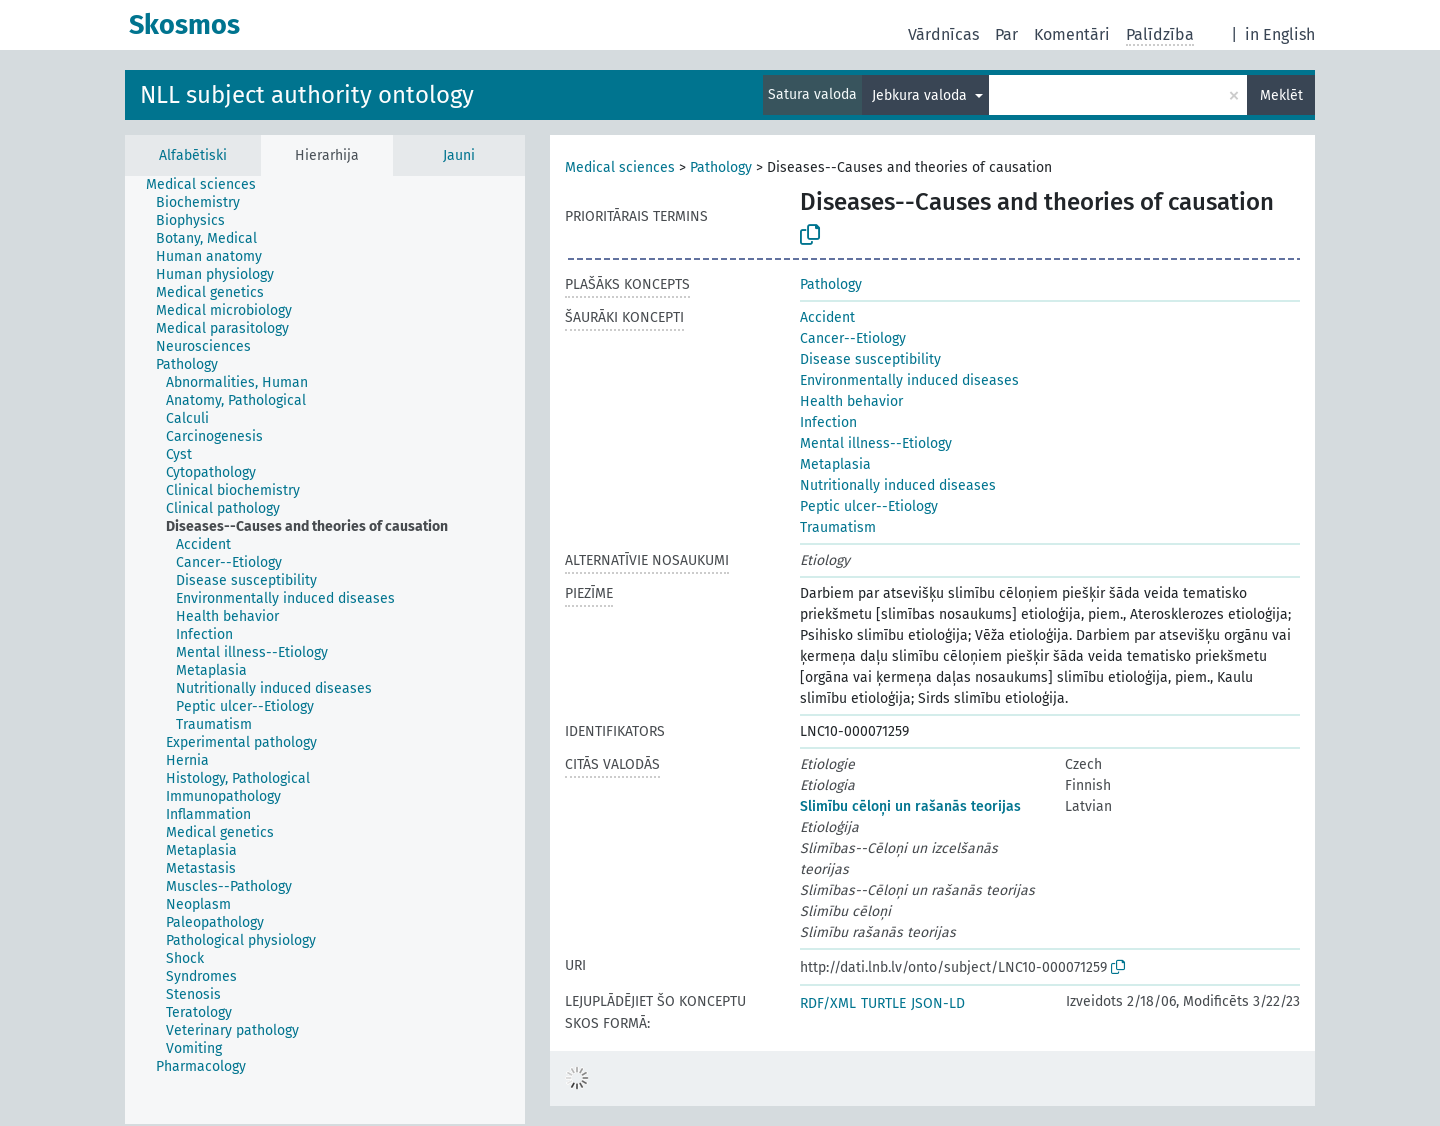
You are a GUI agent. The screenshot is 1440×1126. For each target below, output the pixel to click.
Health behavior (851, 401)
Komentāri (1072, 34)
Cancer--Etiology (853, 338)
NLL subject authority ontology (307, 95)
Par (1006, 34)
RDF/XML (828, 1003)
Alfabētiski (193, 155)
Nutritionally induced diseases (898, 485)
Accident (827, 317)
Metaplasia (835, 464)
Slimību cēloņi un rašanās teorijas (910, 806)
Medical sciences (620, 167)
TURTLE (883, 1003)
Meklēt (1281, 95)
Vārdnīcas (943, 34)
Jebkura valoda (921, 95)
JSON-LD (938, 1003)
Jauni (459, 155)
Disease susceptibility (870, 359)
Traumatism (838, 527)
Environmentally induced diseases (909, 380)
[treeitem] (209, 185)
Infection (828, 422)
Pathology (721, 167)
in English (1280, 34)
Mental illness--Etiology (876, 443)
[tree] (325, 650)
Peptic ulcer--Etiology (869, 506)
